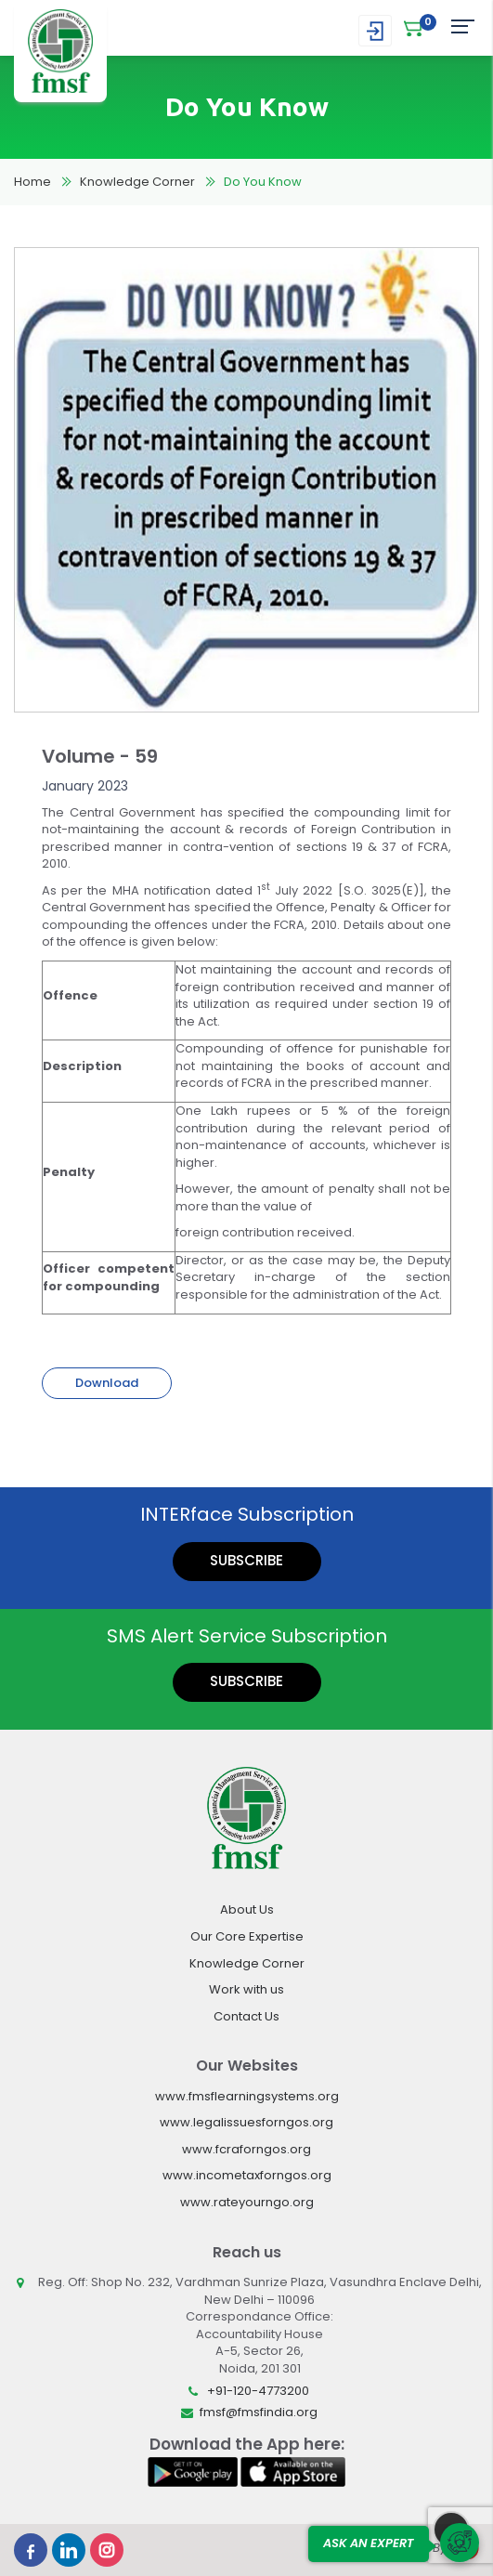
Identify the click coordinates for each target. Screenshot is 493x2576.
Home (32, 181)
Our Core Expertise (247, 1936)
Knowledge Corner (137, 181)
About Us (247, 1909)
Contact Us (246, 2016)
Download (106, 1383)
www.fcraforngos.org (246, 2149)
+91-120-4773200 (258, 2390)
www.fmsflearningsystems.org (247, 2096)
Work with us (246, 1989)
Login (375, 31)
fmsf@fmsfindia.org (259, 2412)
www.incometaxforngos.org (246, 2175)
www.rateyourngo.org (247, 2202)
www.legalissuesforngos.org (246, 2122)
